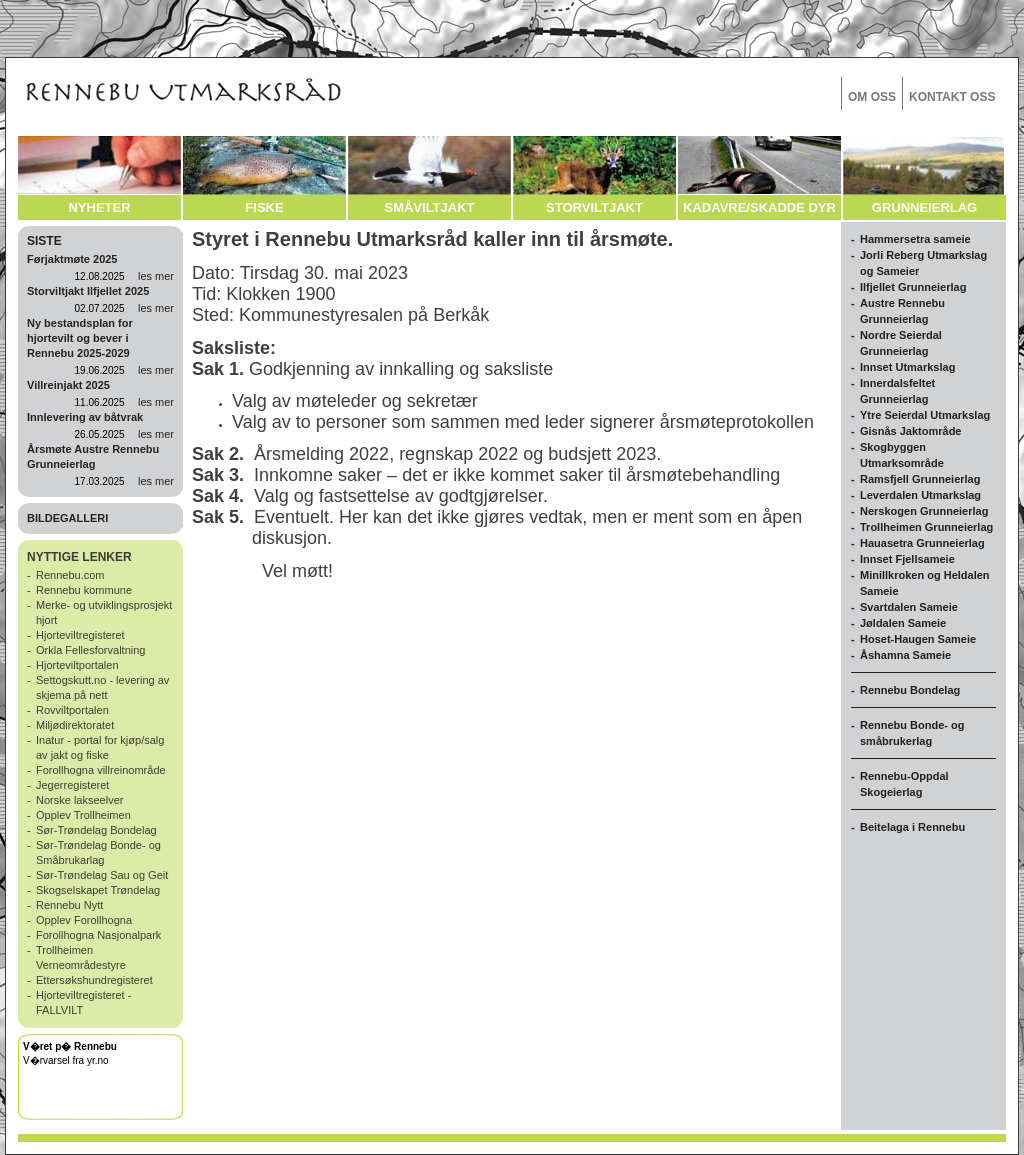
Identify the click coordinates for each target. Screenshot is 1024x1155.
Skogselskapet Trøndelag (98, 890)
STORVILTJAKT (594, 207)
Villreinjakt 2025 (68, 385)
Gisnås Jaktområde (911, 431)
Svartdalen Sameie (909, 607)
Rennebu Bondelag (910, 690)
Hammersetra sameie (915, 239)
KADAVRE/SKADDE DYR (759, 207)
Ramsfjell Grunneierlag (920, 479)
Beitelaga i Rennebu (912, 827)
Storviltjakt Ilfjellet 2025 (88, 291)
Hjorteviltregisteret (80, 635)
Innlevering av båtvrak (85, 417)
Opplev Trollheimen (83, 815)
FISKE (264, 207)
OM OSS (872, 97)
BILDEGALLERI (67, 518)
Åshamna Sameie (905, 655)
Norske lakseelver (79, 800)
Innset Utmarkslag (907, 367)
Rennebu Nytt (69, 905)
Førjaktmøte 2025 (72, 259)
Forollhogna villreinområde (101, 770)
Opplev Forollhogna (84, 920)
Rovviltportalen (72, 710)
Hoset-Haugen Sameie (918, 639)
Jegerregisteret (72, 785)
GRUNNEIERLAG (924, 207)
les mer (156, 276)
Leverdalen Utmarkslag (920, 495)
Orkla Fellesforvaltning (90, 650)
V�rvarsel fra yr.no (66, 1060)
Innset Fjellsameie (907, 559)
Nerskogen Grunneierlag (924, 511)
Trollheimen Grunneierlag (926, 527)
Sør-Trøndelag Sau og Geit (102, 875)
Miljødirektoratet (75, 725)
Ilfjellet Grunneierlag (913, 287)
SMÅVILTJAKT (429, 207)
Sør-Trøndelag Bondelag (96, 830)
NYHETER (99, 207)
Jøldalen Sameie (903, 623)
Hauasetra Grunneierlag (922, 543)
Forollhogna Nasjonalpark (98, 935)
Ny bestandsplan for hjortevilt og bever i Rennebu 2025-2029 (80, 338)
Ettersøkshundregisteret (94, 980)
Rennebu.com (70, 575)
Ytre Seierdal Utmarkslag (925, 415)
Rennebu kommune (84, 590)
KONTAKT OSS (952, 97)
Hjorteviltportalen (77, 665)
